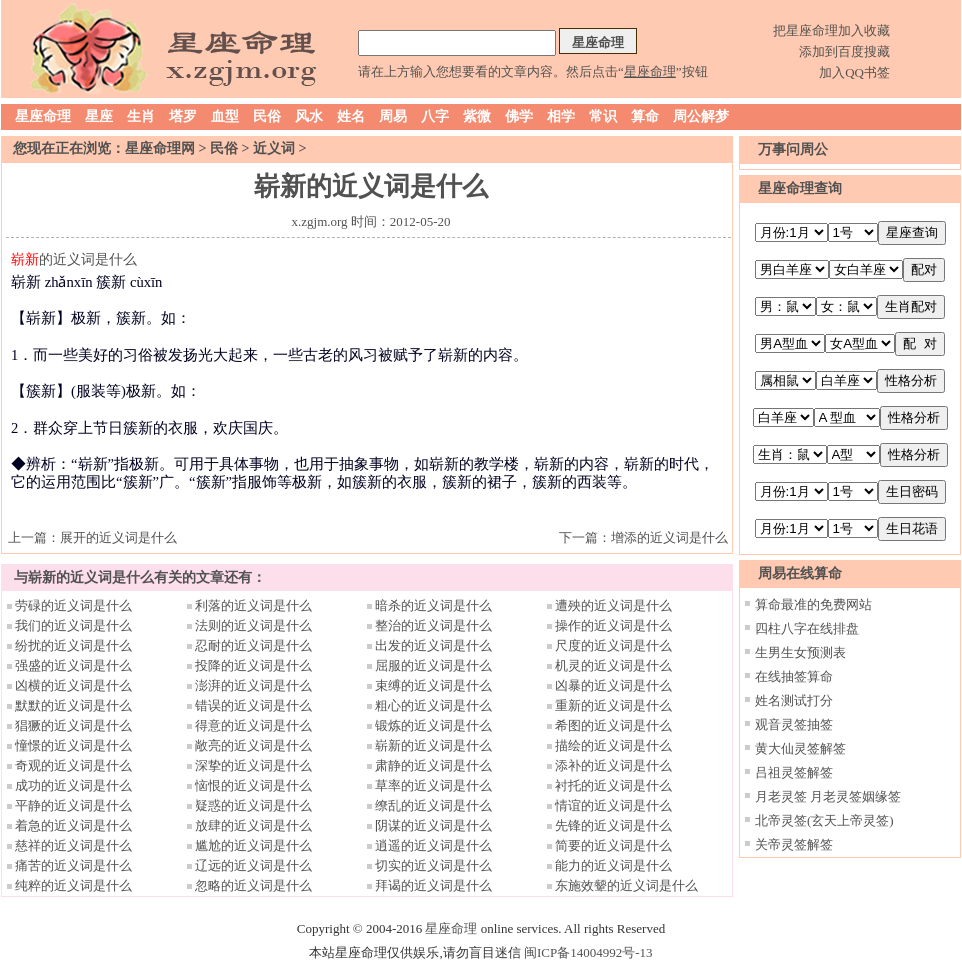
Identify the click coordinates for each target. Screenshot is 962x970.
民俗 (267, 116)
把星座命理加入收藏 (831, 30)
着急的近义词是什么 (73, 825)
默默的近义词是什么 (73, 705)
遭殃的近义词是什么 (613, 605)
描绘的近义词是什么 (613, 745)
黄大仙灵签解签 (800, 748)
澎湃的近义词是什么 (253, 685)
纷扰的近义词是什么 (73, 645)
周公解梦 (701, 116)
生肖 (141, 116)
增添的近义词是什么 (669, 537)
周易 (393, 116)
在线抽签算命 (794, 676)
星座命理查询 (800, 188)
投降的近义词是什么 (253, 665)
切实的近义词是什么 (433, 865)
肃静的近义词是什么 (433, 765)
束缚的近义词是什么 (433, 685)
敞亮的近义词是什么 (253, 745)
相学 (561, 116)
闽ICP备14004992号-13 (588, 952)
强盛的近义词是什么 (73, 665)
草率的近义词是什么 (433, 785)
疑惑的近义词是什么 (253, 805)
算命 (645, 116)
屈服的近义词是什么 (433, 665)
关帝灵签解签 (794, 844)
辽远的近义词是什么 (253, 865)
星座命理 (43, 116)
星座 (99, 116)
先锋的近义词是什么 (613, 825)
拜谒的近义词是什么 (433, 885)
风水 (309, 116)
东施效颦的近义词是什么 (626, 885)
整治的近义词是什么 (433, 625)
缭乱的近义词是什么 (433, 805)
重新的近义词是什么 (613, 705)
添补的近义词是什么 (613, 765)
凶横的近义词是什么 (73, 685)
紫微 (477, 116)
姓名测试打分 (794, 700)
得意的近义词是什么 (253, 725)
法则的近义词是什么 (253, 625)
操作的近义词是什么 (613, 625)
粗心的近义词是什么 (433, 705)
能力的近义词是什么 (613, 865)
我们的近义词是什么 (73, 625)
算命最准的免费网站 (813, 604)
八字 (435, 116)
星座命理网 (160, 148)
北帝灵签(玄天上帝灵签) (824, 820)
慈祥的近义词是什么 (73, 845)
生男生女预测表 (800, 652)
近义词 (274, 148)
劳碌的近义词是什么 (73, 605)
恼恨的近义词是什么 (253, 785)
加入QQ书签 (854, 72)
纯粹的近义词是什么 (73, 885)
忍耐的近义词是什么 (253, 645)
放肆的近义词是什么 (253, 825)
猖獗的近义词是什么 (73, 725)
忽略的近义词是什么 (253, 885)
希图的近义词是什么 (613, 725)
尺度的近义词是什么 (613, 645)
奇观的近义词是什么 (73, 765)
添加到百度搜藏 (844, 51)
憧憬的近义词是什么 (73, 745)
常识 (603, 116)
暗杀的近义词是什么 (433, 605)
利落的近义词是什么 (253, 605)
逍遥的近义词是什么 (433, 845)
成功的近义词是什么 (73, 785)
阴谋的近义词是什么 (433, 825)
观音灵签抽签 (794, 724)
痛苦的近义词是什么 (73, 865)
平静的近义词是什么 (73, 805)
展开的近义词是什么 (118, 537)
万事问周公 (793, 149)
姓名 (351, 116)
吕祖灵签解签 (794, 772)
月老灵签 (781, 796)
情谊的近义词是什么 (613, 805)
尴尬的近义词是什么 (253, 845)
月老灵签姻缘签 (855, 796)
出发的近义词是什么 (433, 645)
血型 (225, 116)
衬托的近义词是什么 (613, 785)
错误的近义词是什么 (253, 705)
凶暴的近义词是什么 (613, 685)
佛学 (519, 116)
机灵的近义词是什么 (613, 665)
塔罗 (183, 116)
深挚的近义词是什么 (253, 765)
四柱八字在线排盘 (807, 628)
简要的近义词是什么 (613, 845)
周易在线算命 (800, 573)
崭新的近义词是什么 (433, 745)
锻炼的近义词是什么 (433, 725)
